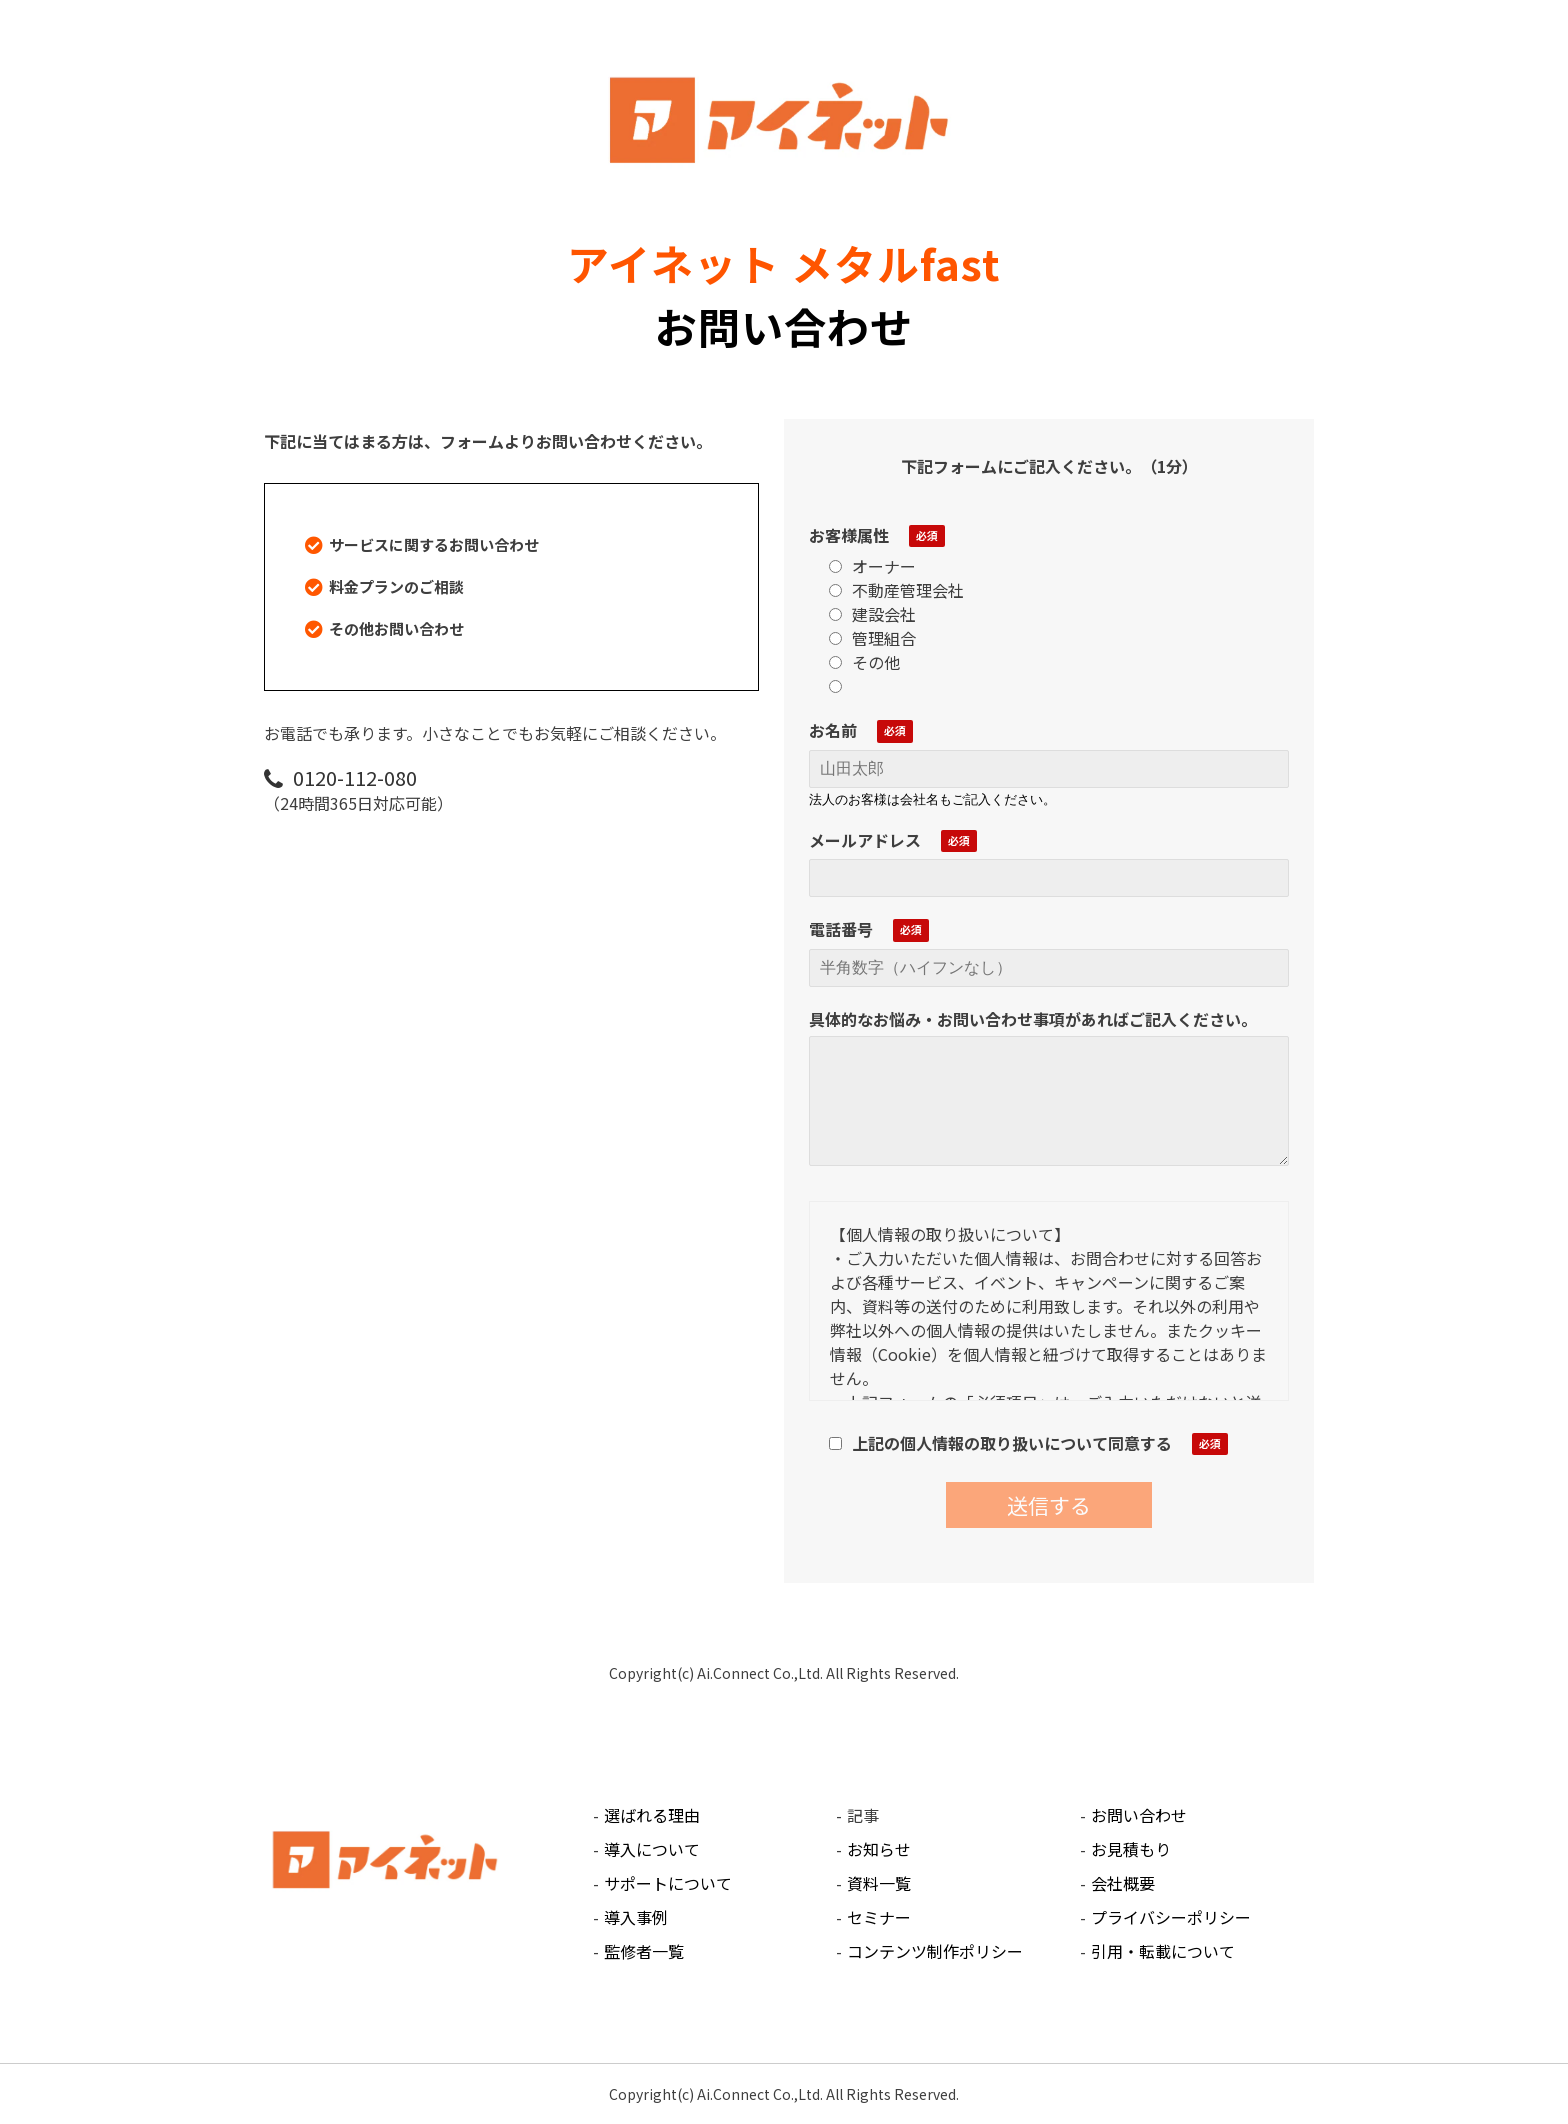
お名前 (833, 730)
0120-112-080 (355, 777)
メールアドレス (865, 840)
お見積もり (1131, 1849)
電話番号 (841, 929)
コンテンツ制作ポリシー (935, 1951)
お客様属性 (849, 535)
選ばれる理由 (652, 1815)
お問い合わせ (1139, 1815)
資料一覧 (879, 1883)
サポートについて (668, 1883)
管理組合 (872, 638)
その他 (864, 662)
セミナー (879, 1917)
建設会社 (872, 614)
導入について (652, 1849)
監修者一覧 (644, 1951)
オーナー (872, 566)
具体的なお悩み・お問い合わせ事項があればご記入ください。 (1033, 1019)
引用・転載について (1163, 1951)
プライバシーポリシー (1171, 1917)
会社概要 (1123, 1883)
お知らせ (879, 1849)
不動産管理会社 (896, 590)
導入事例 (636, 1917)
